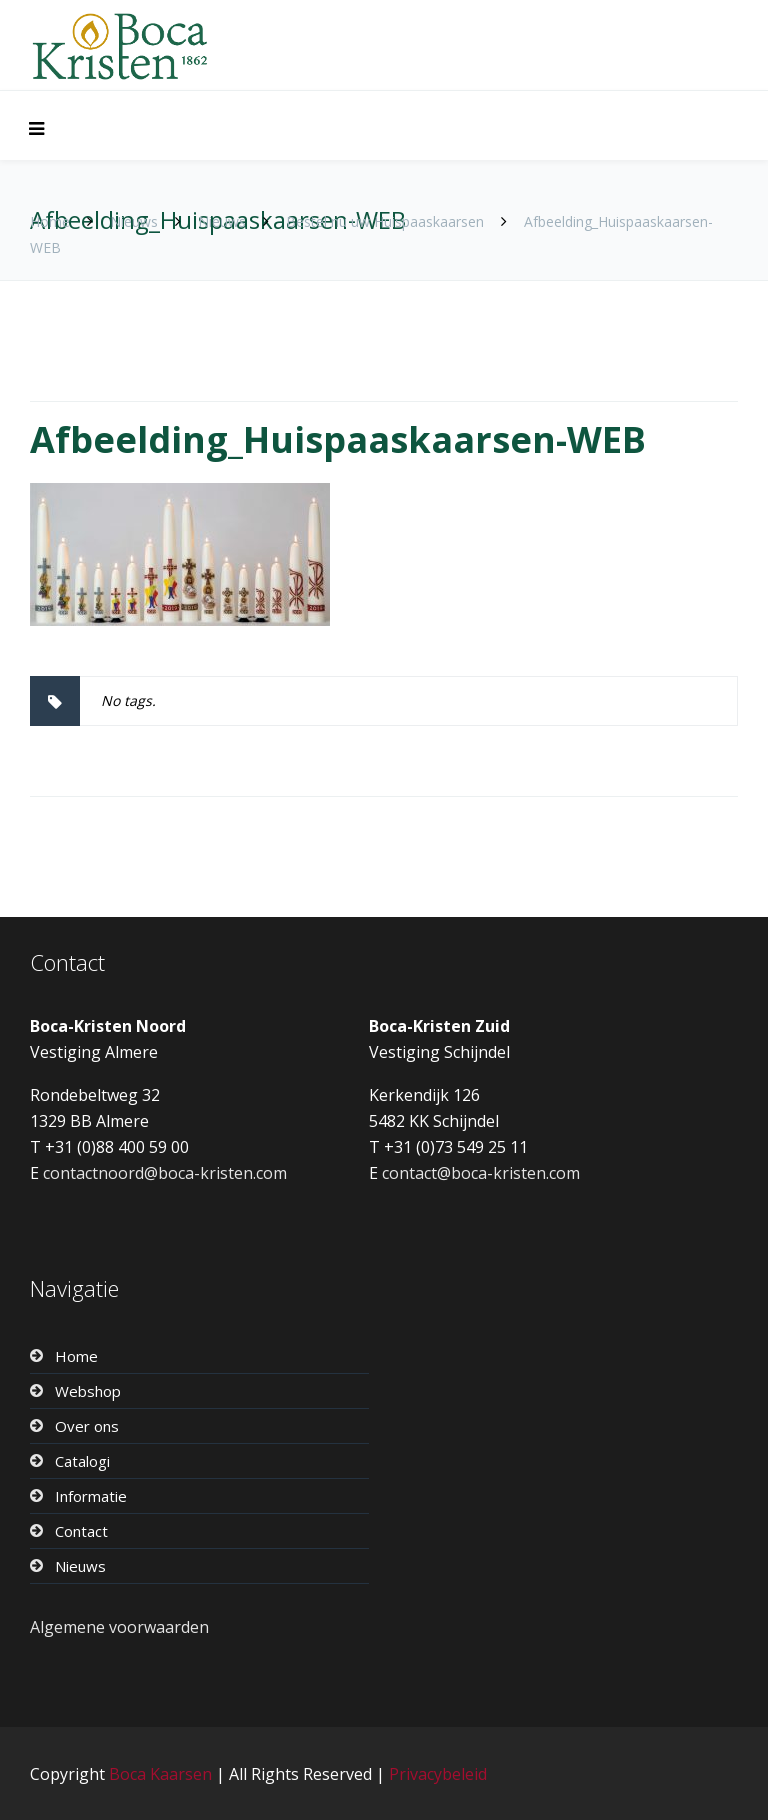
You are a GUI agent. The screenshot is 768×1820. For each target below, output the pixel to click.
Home (50, 221)
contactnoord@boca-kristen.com (165, 1173)
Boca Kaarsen (160, 1774)
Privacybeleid (438, 1774)
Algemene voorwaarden (119, 1627)
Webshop (88, 1391)
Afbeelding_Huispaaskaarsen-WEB (338, 439)
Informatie (91, 1496)
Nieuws (134, 221)
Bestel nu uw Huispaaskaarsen (385, 221)
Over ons (87, 1426)
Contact (81, 1531)
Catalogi (82, 1461)
